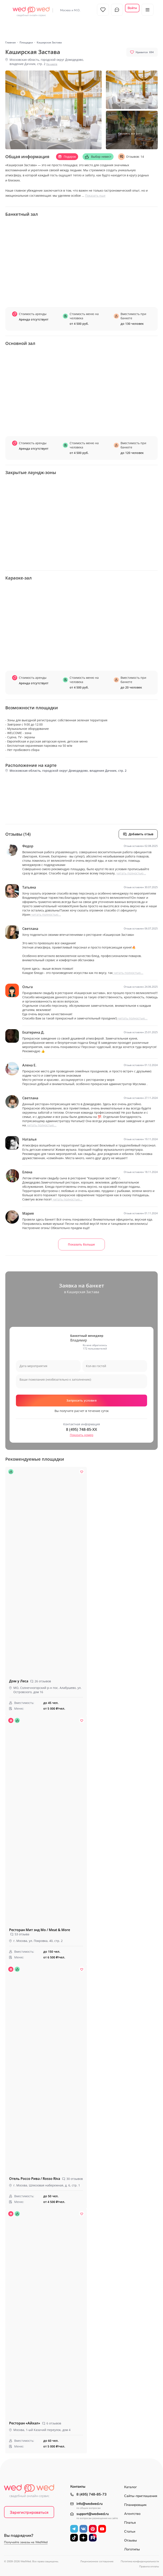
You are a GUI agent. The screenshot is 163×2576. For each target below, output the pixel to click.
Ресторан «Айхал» (25, 2423)
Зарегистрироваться (29, 2512)
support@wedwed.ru (92, 2514)
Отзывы (130, 2540)
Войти (132, 8)
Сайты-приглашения (140, 2496)
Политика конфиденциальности (140, 2561)
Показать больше (81, 1244)
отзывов (43, 1681)
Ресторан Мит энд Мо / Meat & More (39, 1930)
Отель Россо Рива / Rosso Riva (35, 2178)
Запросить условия (81, 1400)
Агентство (132, 2513)
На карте (51, 64)
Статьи (129, 2531)
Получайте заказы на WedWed (26, 2542)
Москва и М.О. (70, 10)
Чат (117, 10)
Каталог (130, 2487)
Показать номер (81, 1435)
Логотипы (132, 2549)
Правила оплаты (149, 2566)
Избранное (103, 10)
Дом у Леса (19, 1681)
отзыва (22, 1934)
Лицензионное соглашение (97, 2561)
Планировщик (135, 2505)
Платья (130, 2522)
